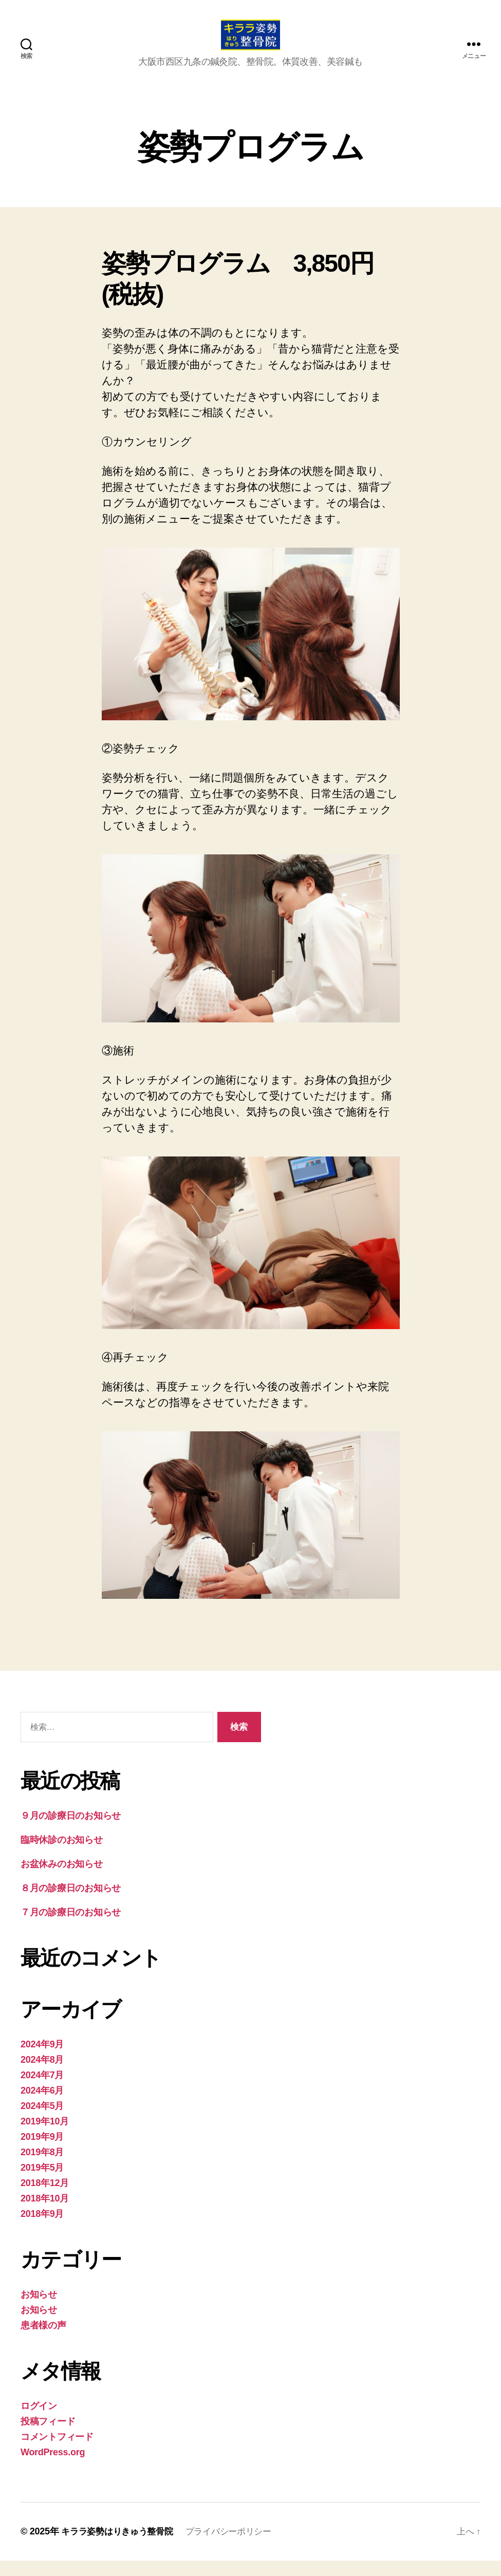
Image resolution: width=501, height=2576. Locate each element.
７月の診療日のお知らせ (71, 1927)
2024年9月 (42, 2060)
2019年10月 (45, 2137)
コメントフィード (57, 2452)
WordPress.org (53, 2467)
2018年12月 (45, 2198)
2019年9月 (42, 2152)
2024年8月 (42, 2075)
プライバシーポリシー (237, 2547)
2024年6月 (42, 2106)
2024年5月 (42, 2121)
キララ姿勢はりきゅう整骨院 (120, 2547)
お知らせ (39, 2310)
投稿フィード (48, 2437)
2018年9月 (42, 2229)
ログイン (39, 2421)
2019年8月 (42, 2167)
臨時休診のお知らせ (62, 1855)
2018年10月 (45, 2214)
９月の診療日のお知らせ (71, 1831)
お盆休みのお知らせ (62, 1879)
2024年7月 (42, 2090)
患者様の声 (43, 2341)
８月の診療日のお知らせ (71, 1903)
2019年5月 (42, 2183)
